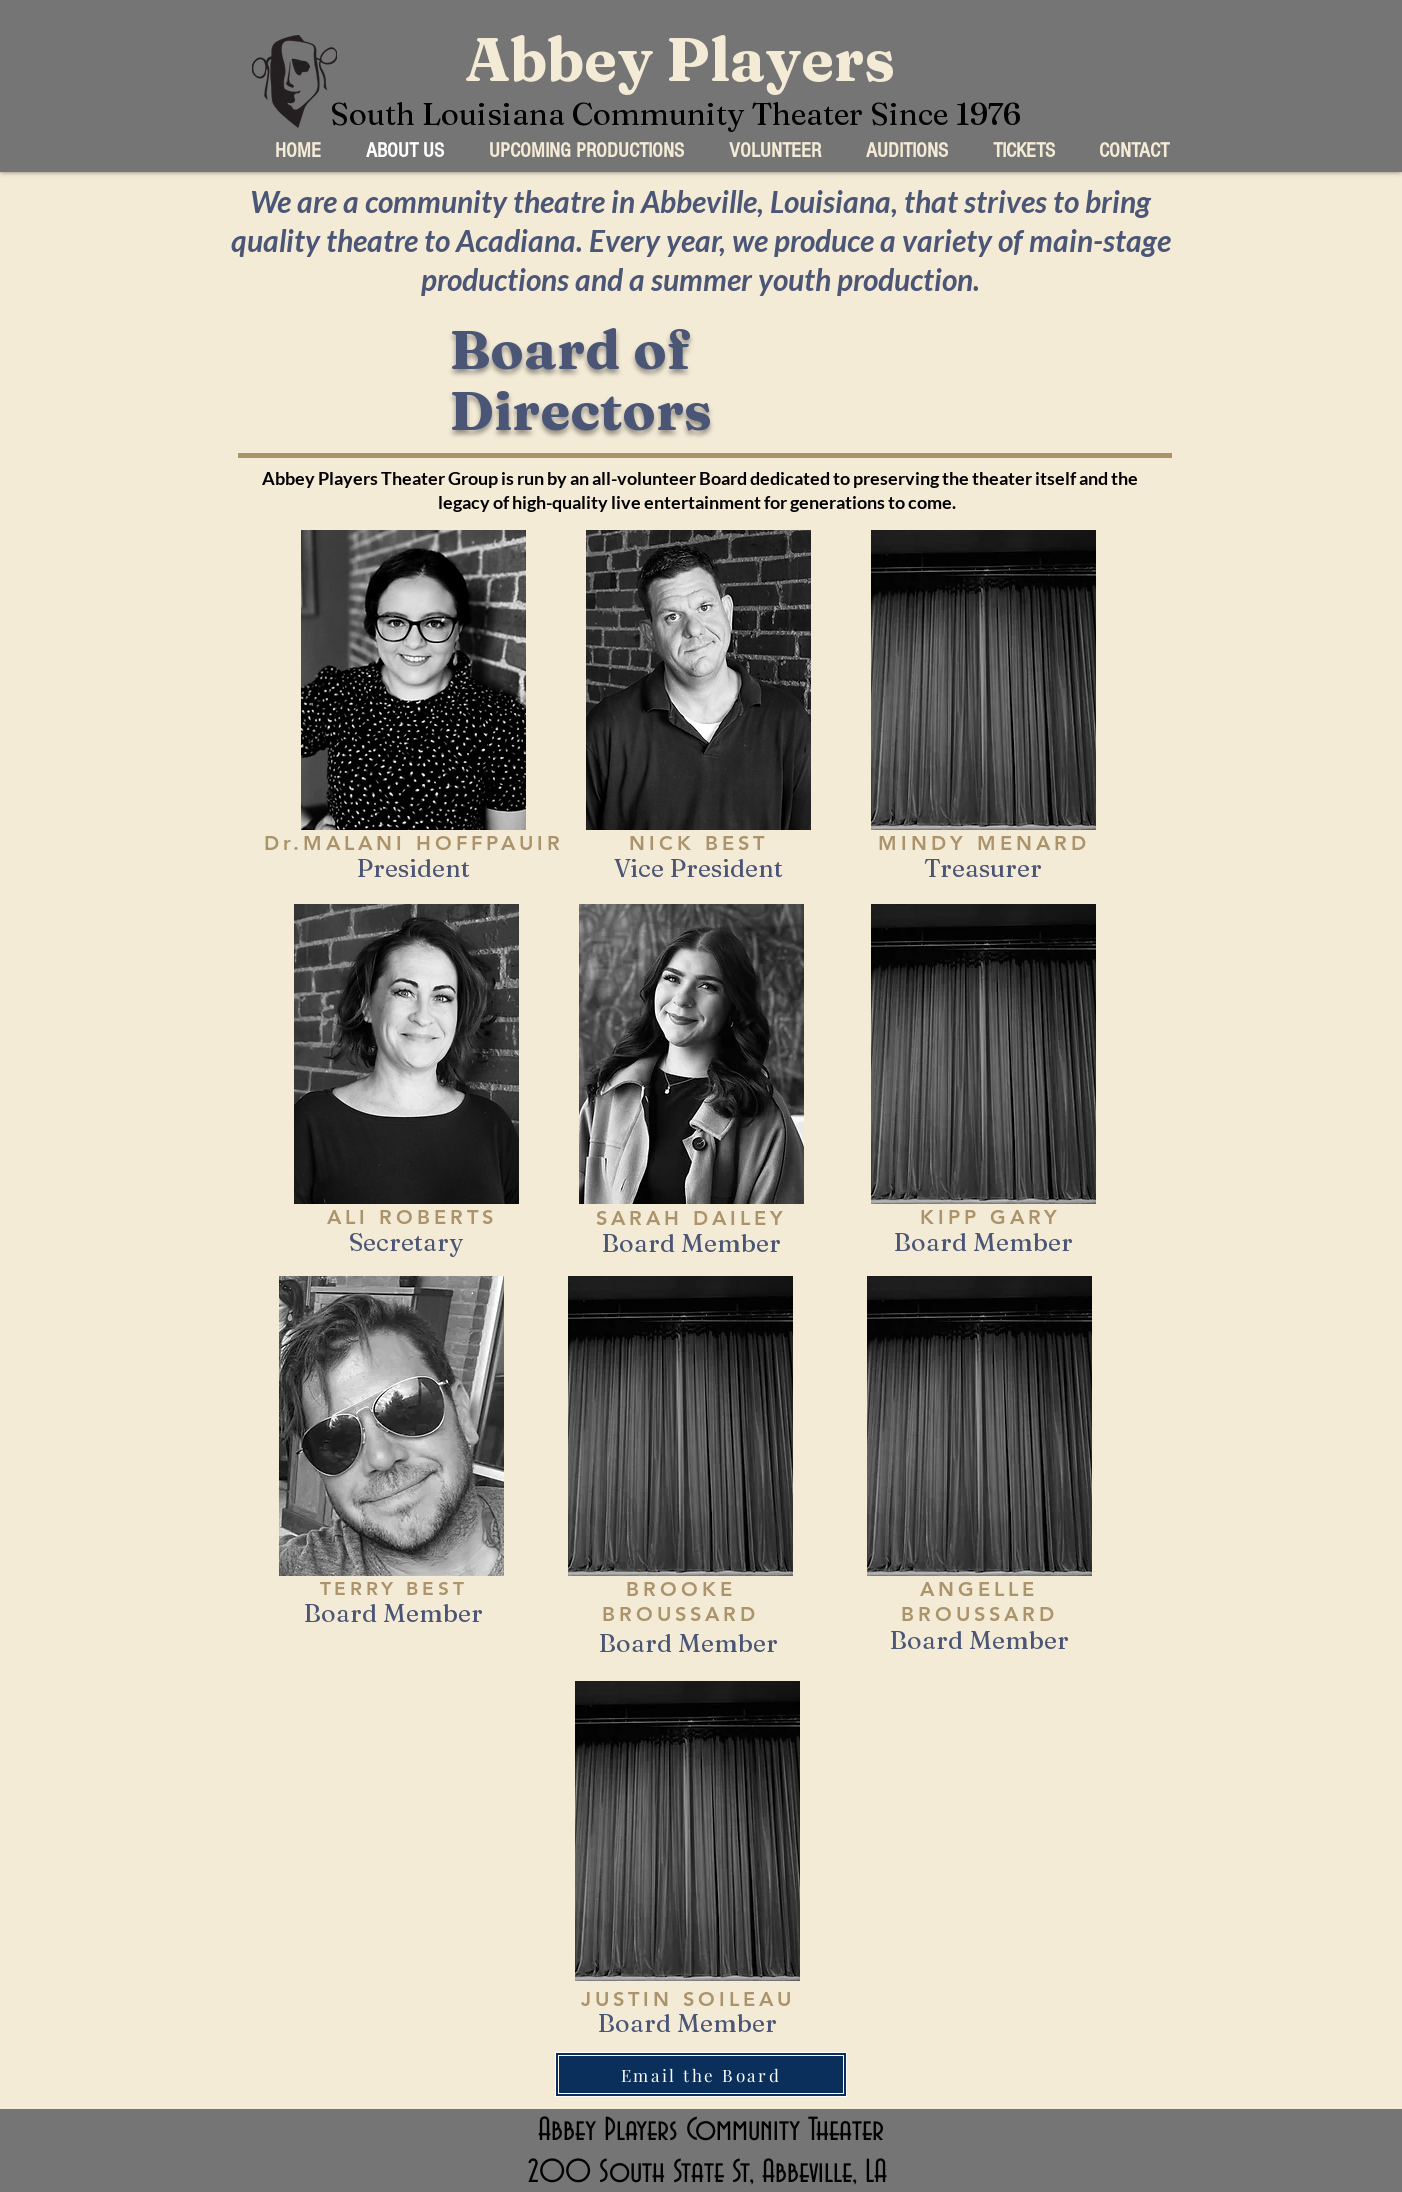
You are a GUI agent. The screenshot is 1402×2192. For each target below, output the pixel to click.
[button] (586, 150)
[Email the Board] (701, 2074)
